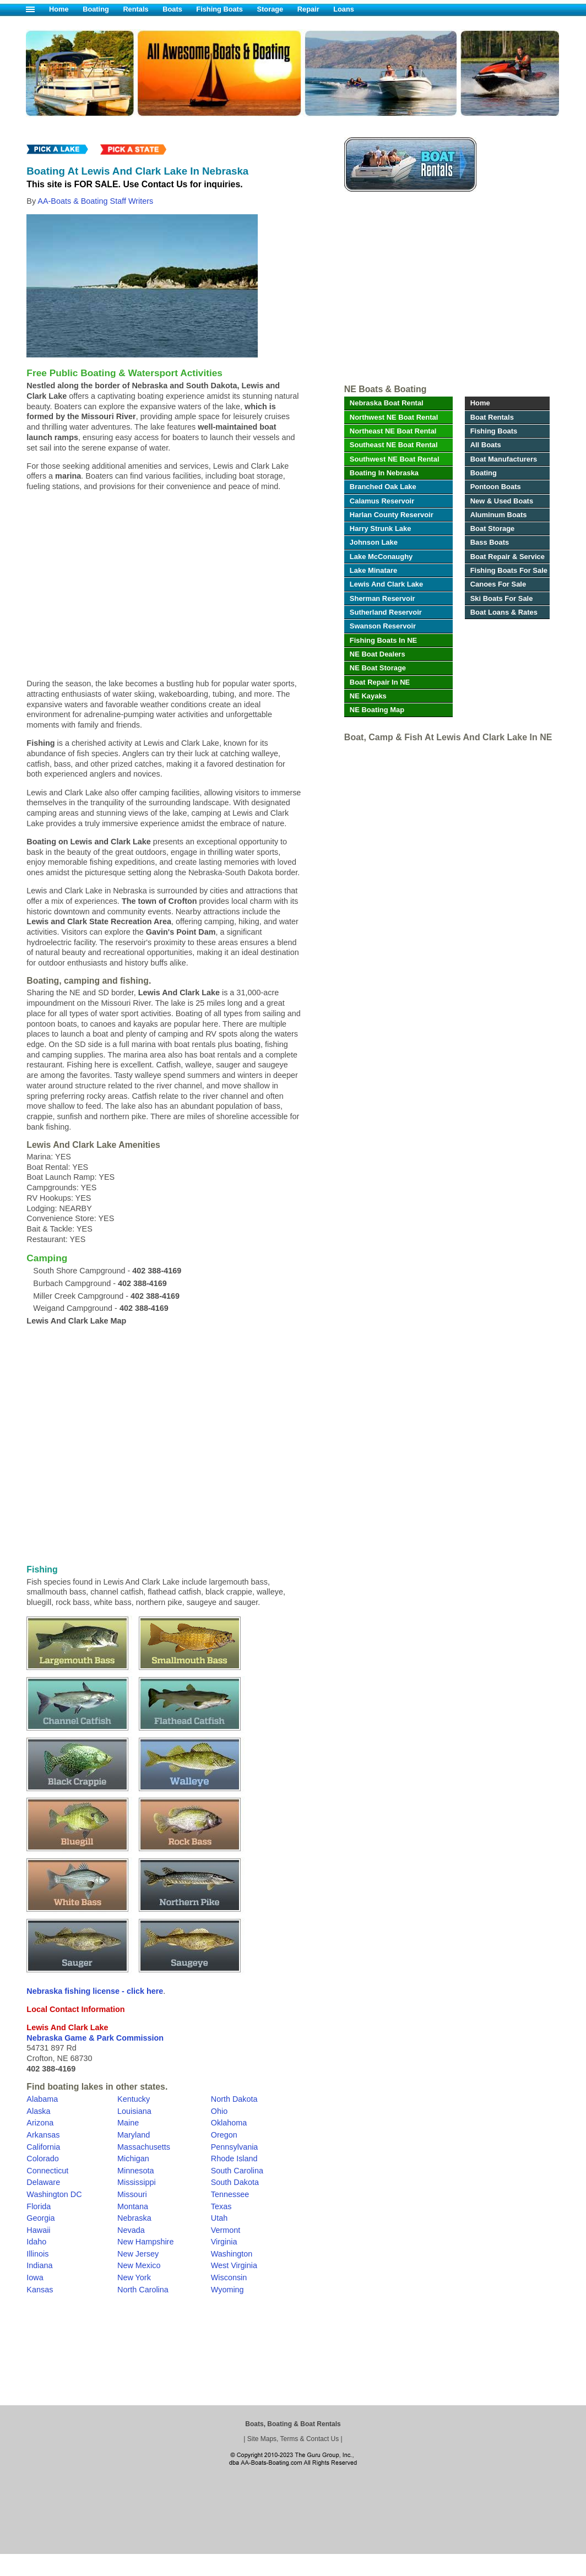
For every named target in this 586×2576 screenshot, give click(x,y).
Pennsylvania (234, 2147)
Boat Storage (492, 528)
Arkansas (42, 2134)
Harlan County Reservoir (391, 515)
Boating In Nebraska (384, 473)
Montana (132, 2206)
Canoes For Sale (498, 584)
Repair (308, 9)
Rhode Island (234, 2158)
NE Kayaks (368, 696)
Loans (343, 9)
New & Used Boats (501, 501)
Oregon (224, 2134)
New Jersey (138, 2253)
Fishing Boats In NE (383, 640)
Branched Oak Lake (383, 486)
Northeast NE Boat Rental (393, 431)
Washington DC (54, 2194)
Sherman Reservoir (382, 598)
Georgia (40, 2218)
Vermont (226, 2230)
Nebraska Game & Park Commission (95, 2037)
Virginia (224, 2241)
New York (134, 2277)
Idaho (36, 2241)
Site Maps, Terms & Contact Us (293, 2439)
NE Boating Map (377, 710)
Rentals (135, 9)
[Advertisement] (446, 291)
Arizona (39, 2122)
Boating (96, 9)
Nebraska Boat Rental (387, 403)
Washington (231, 2253)
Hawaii (38, 2230)
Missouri (132, 2194)
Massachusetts (143, 2147)
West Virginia (234, 2265)
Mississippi (136, 2182)
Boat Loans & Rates (504, 612)
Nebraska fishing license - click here (94, 1991)
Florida (38, 2206)
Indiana (39, 2265)
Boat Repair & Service (507, 556)
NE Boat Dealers (377, 654)
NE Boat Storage (378, 668)
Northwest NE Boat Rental (394, 417)
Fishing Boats (219, 9)
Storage (270, 9)
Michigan (133, 2158)
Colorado (42, 2158)
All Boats (485, 445)
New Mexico (138, 2265)
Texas (221, 2206)
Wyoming (227, 2289)
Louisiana (134, 2111)
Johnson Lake (374, 542)
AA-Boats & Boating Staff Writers (95, 201)
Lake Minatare (373, 570)
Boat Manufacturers (504, 459)
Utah (219, 2218)
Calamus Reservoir (382, 501)
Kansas (39, 2289)
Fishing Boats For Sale (508, 570)
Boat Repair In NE (380, 682)
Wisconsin (229, 2277)
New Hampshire (145, 2241)
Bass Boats (489, 542)
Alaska (38, 2111)
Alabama (42, 2099)
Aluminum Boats (498, 515)
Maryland (133, 2134)
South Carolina (237, 2170)
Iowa (34, 2277)
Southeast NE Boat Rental (394, 445)
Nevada (131, 2230)
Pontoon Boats (495, 486)
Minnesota (135, 2170)
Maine (128, 2122)
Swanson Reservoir (383, 626)
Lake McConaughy (381, 556)
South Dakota (235, 2182)
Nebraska (134, 2218)
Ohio (219, 2111)
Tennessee (230, 2194)
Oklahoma (229, 2122)
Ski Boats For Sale (501, 598)
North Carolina (143, 2289)
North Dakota (234, 2099)
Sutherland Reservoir (386, 612)
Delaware (43, 2182)
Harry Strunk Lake (380, 528)
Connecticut (47, 2170)
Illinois (37, 2253)
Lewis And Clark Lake (386, 584)
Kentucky (133, 2099)
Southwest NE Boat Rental (395, 459)
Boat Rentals (492, 417)
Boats (172, 9)
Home (59, 9)
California (43, 2147)
